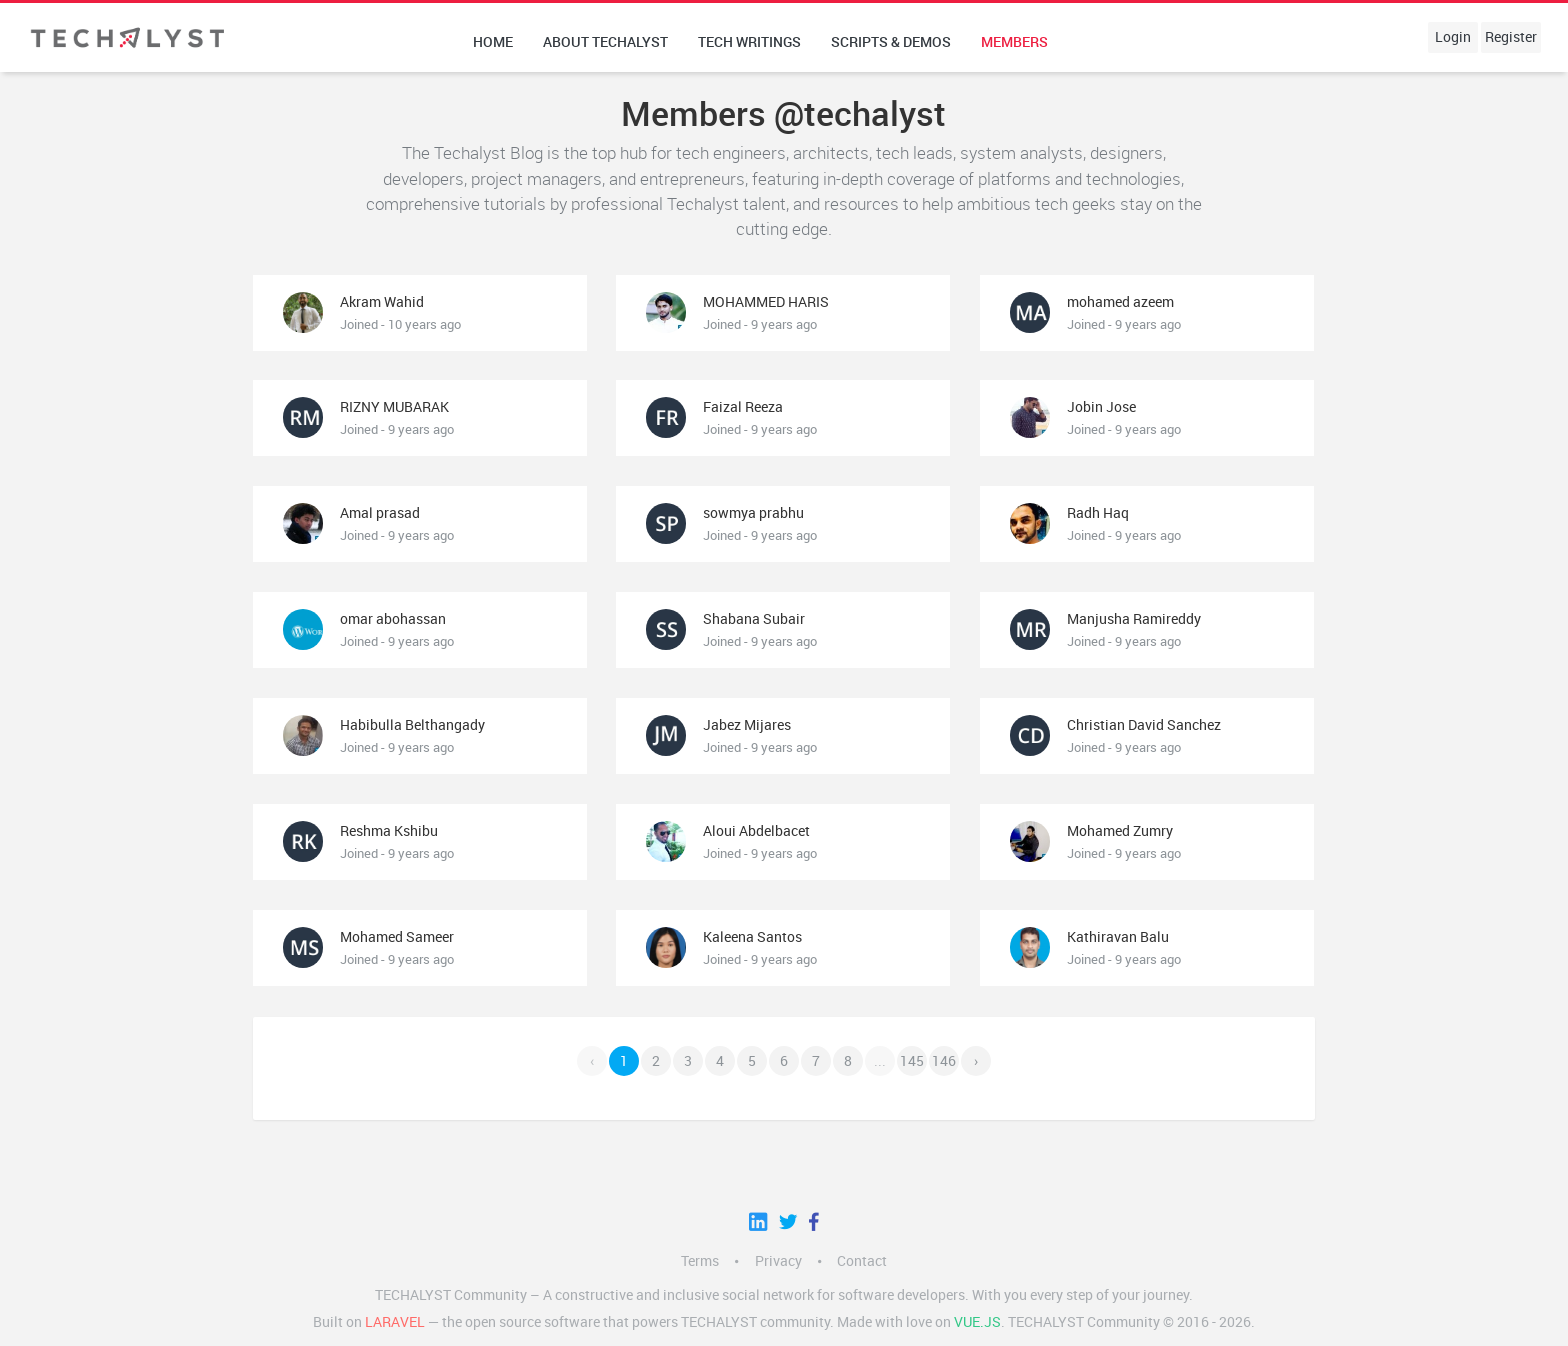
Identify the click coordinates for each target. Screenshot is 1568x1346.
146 (944, 1061)
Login (1453, 37)
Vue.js (977, 1322)
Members (1014, 42)
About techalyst (605, 42)
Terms (700, 1261)
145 (912, 1061)
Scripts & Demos (891, 42)
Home (493, 42)
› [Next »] (976, 1061)
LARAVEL (395, 1322)
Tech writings (749, 42)
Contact (862, 1261)
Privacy (778, 1261)
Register (1511, 37)
